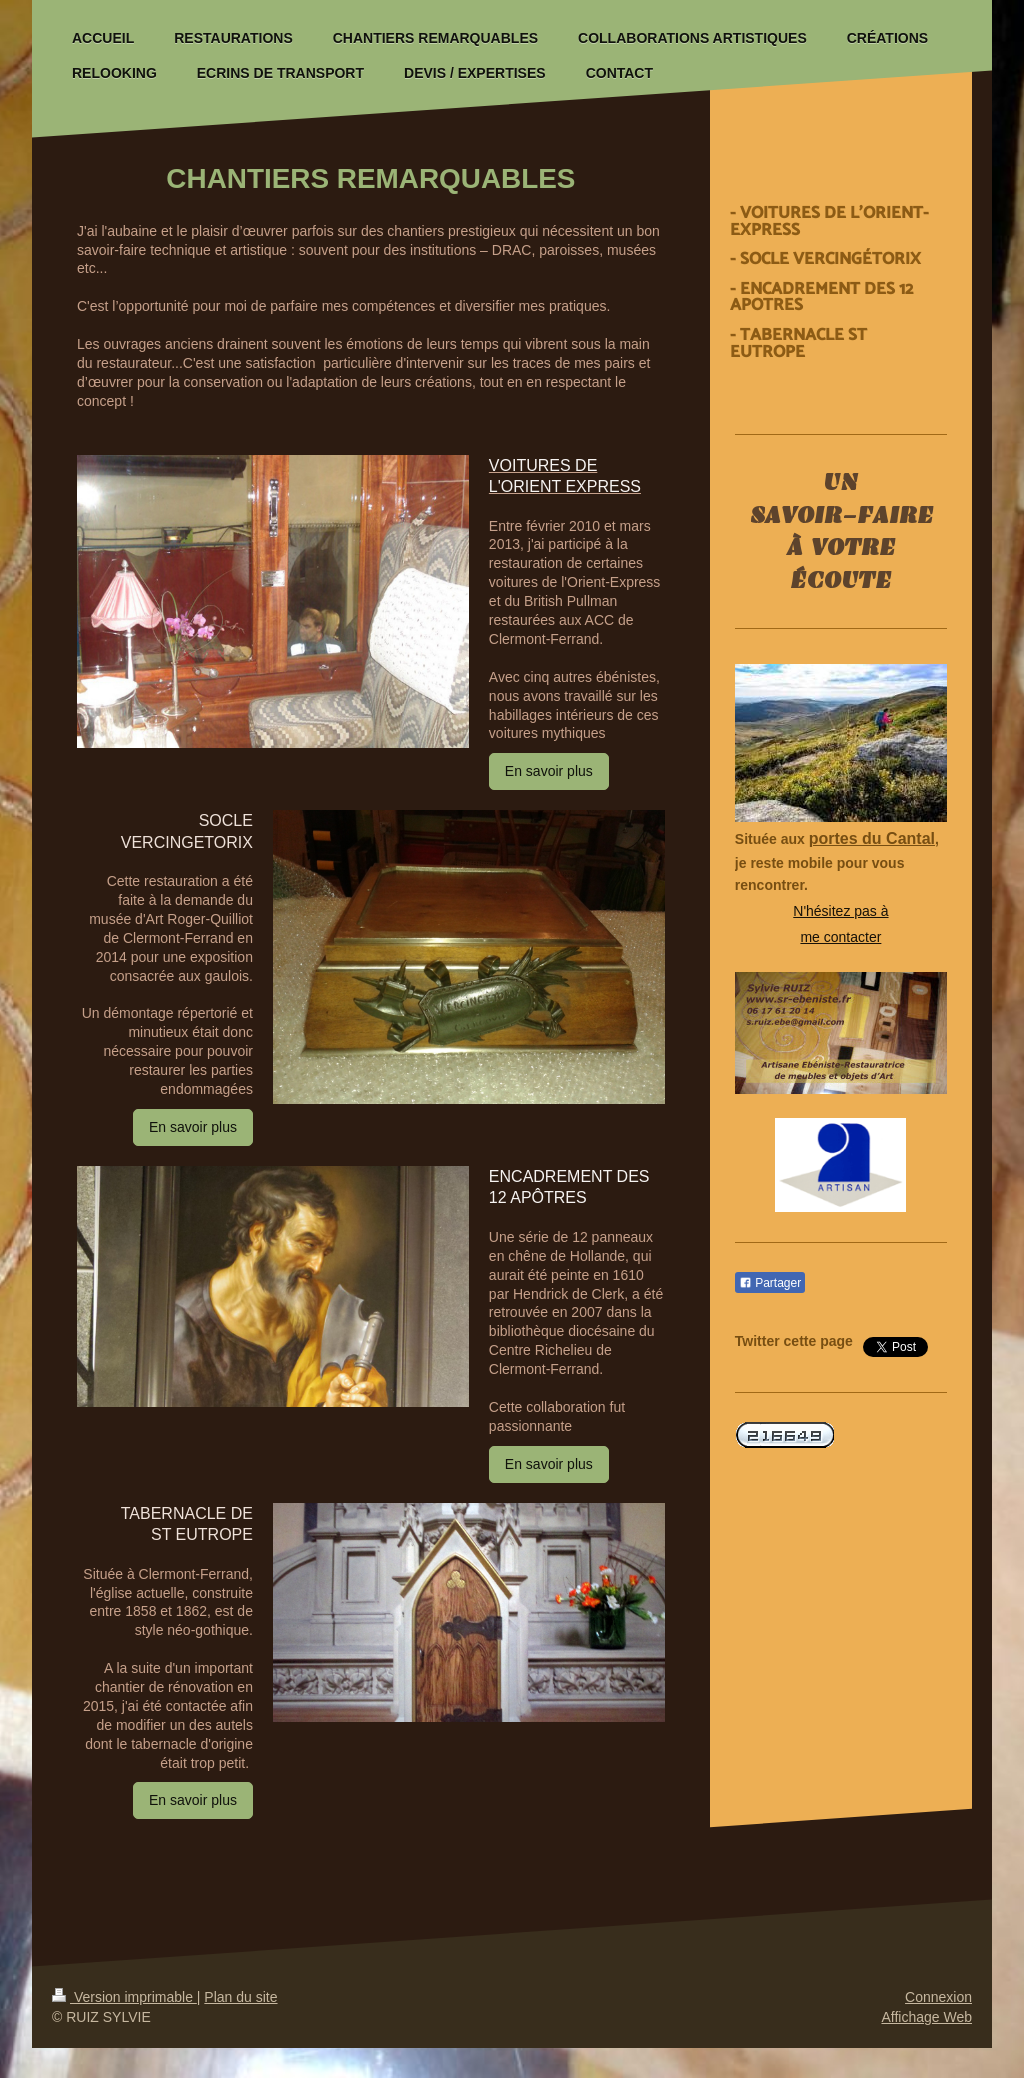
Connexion (938, 1997)
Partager (770, 1283)
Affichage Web (926, 2017)
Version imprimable (124, 1997)
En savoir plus (549, 771)
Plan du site (240, 1997)
